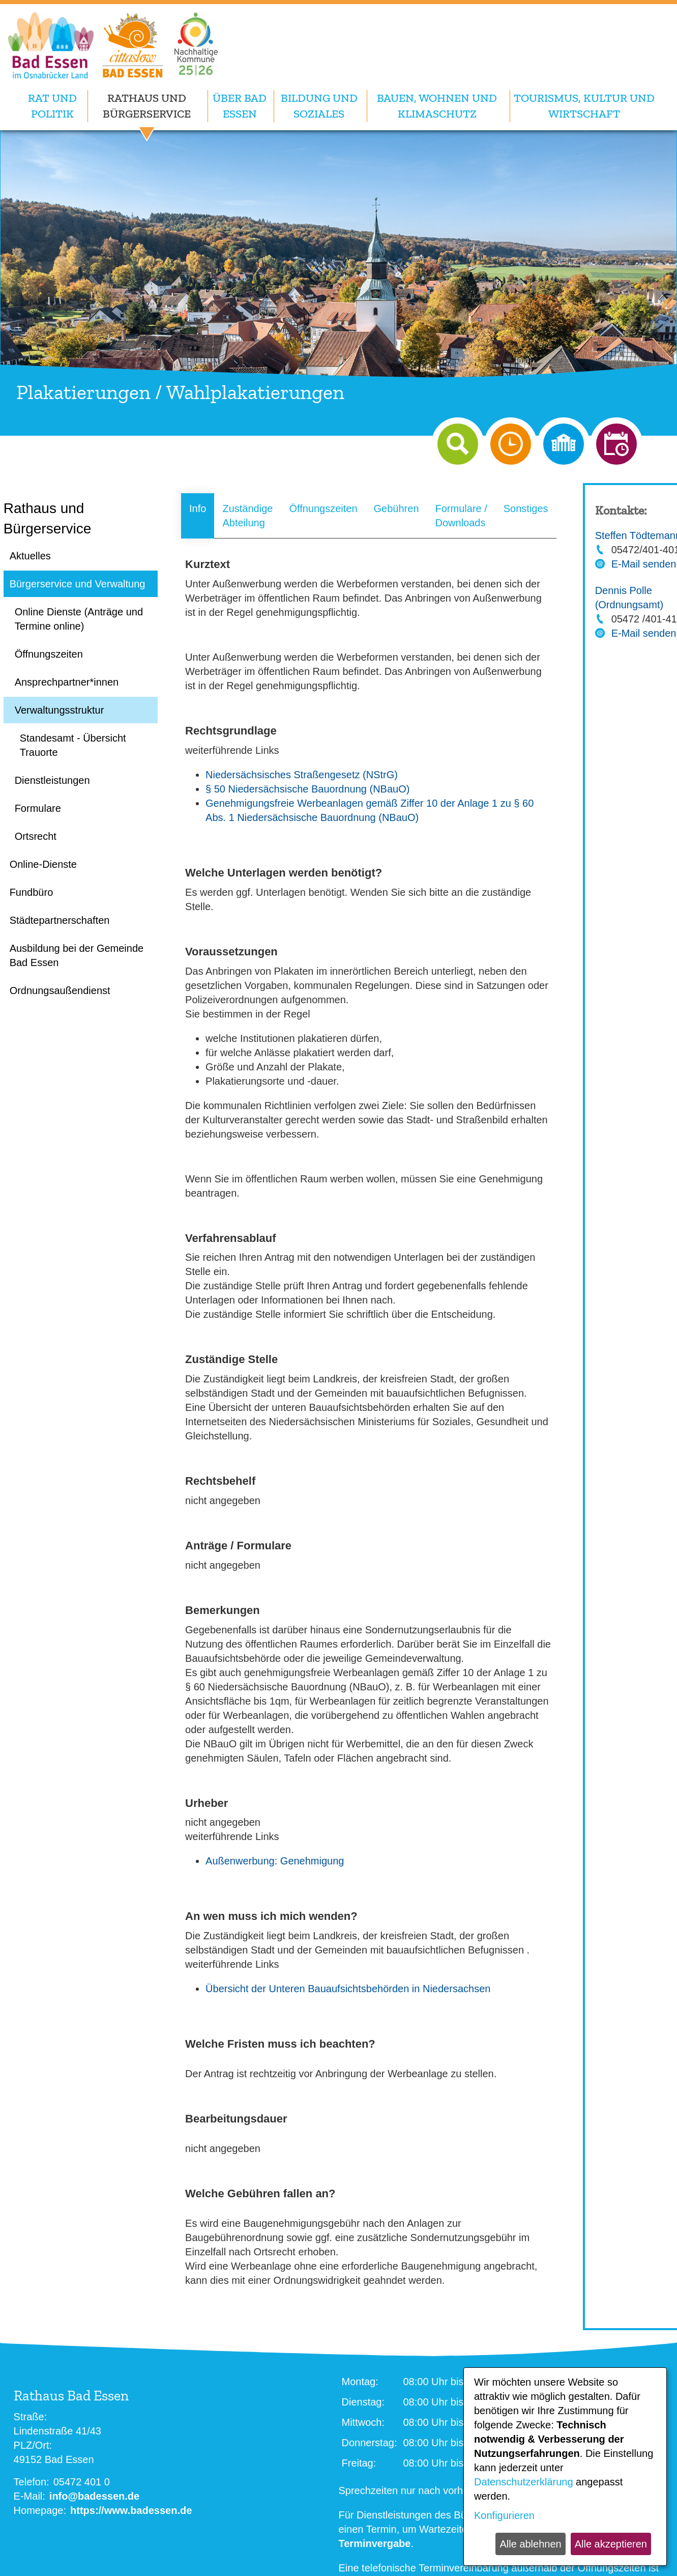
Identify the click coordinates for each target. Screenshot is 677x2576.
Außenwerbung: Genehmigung (274, 1860)
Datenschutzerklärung (523, 2481)
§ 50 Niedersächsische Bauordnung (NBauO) (307, 789)
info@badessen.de (94, 2496)
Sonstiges (526, 508)
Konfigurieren (504, 2515)
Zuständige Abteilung (247, 515)
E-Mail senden (643, 564)
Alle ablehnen (530, 2544)
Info (197, 508)
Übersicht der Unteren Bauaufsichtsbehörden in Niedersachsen (347, 1988)
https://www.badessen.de (131, 2510)
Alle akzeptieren (611, 2544)
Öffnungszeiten (323, 508)
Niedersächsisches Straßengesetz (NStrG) (301, 774)
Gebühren (396, 508)
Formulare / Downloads (461, 515)
